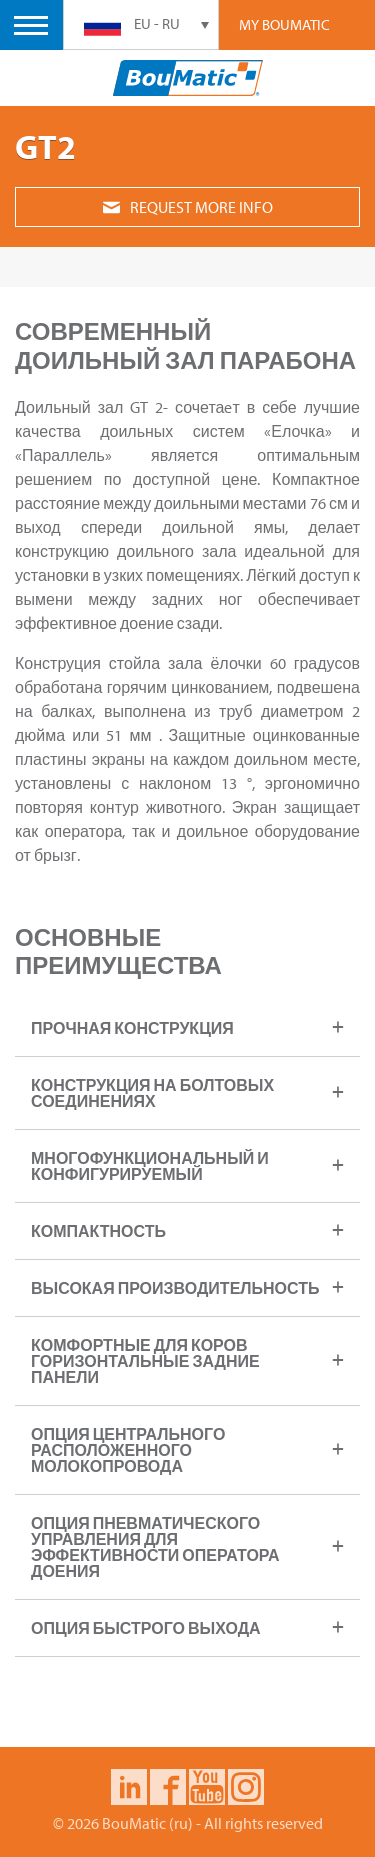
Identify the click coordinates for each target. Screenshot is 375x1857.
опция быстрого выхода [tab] (146, 1628)
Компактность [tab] (98, 1231)
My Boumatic (284, 24)
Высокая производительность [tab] (175, 1288)
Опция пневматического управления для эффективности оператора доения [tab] (155, 1547)
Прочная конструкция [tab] (132, 1028)
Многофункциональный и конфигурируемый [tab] (150, 1166)
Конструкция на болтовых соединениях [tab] (152, 1093)
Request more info (188, 207)
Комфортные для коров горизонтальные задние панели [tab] (145, 1361)
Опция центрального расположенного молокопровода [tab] (128, 1450)
